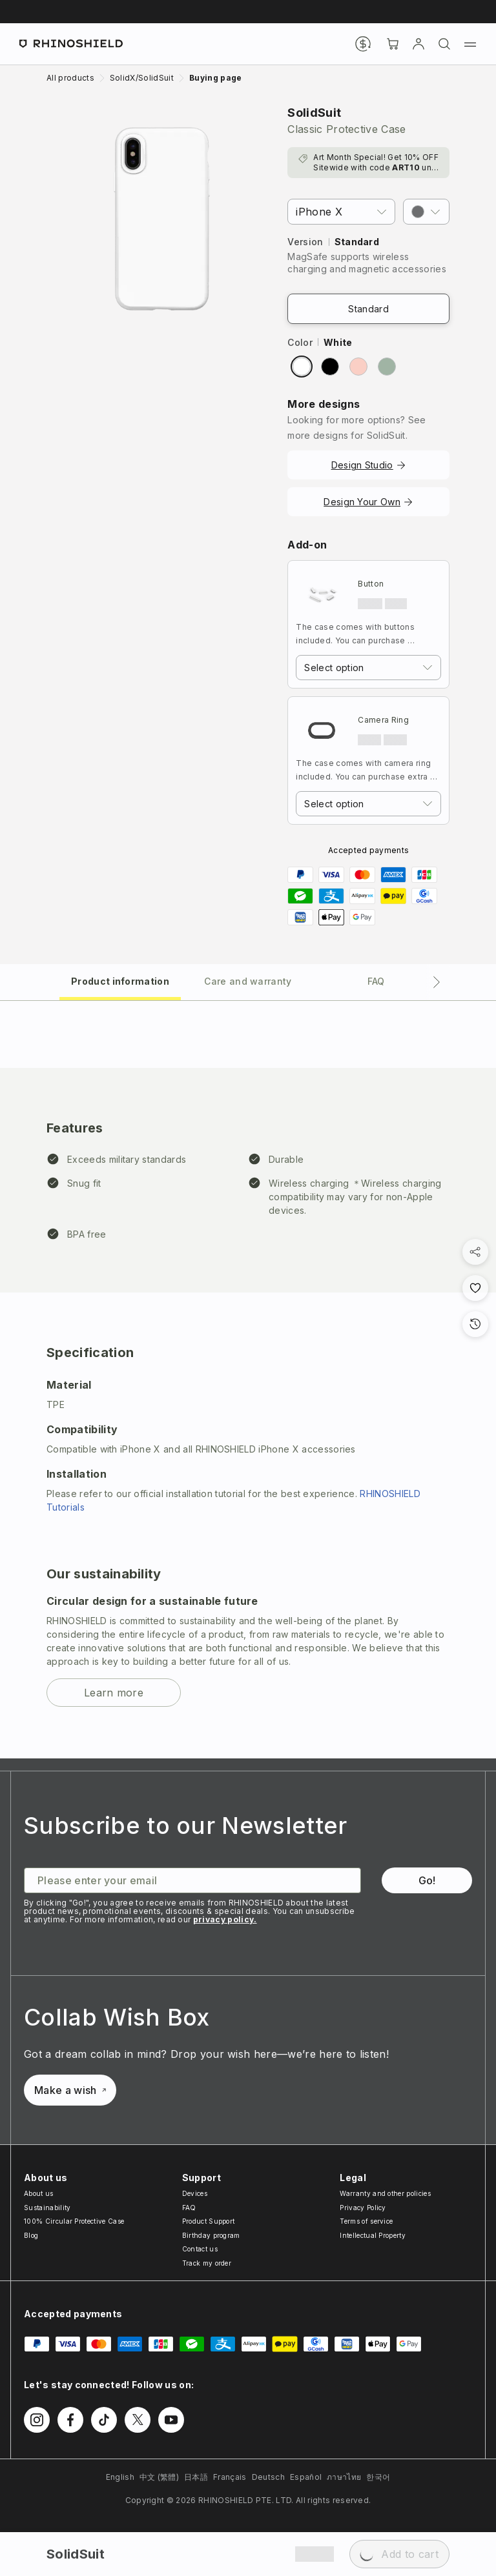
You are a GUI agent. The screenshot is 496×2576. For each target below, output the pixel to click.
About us (39, 2193)
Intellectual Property (373, 2235)
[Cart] (392, 44)
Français (230, 2477)
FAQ (189, 2207)
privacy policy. (225, 1919)
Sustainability (47, 2207)
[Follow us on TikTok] (104, 2420)
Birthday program (211, 2235)
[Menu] (470, 44)
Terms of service (366, 2221)
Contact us (200, 2249)
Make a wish (70, 2090)
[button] (426, 212)
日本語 (196, 2477)
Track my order (206, 2263)
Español (306, 2477)
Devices (194, 2193)
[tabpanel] (248, 1379)
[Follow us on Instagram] (37, 2420)
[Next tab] (437, 982)
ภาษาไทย (344, 2477)
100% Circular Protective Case (74, 2221)
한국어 (378, 2477)
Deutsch (268, 2477)
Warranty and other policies (385, 2193)
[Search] (444, 44)
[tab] (120, 980)
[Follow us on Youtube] (171, 2420)
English (120, 2477)
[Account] (418, 44)
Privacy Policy (363, 2207)
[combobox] (368, 667)
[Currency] (363, 44)
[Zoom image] (161, 219)
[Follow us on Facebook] (70, 2420)
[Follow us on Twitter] (137, 2420)
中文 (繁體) (159, 2477)
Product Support (208, 2221)
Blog (31, 2235)
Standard (368, 308)
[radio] (302, 366)
